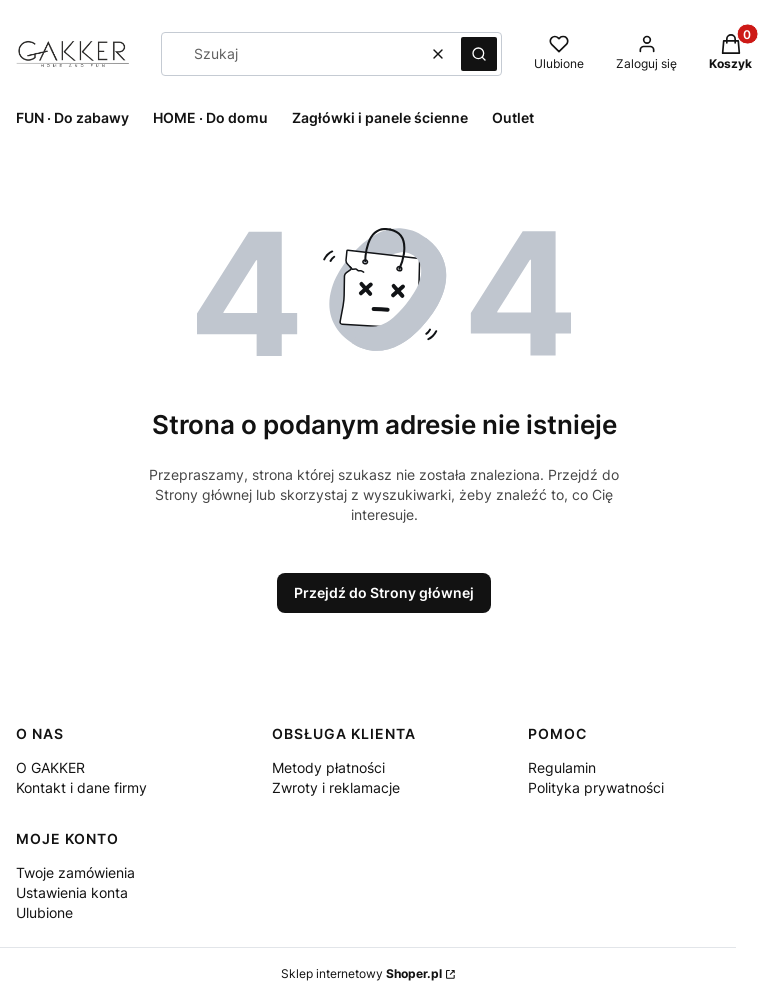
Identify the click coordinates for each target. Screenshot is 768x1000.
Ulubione (44, 912)
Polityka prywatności (596, 787)
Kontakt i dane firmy (81, 787)
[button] (479, 54)
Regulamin (562, 767)
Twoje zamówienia (75, 872)
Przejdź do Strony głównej (384, 592)
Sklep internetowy (361, 973)
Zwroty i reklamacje (336, 787)
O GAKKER (50, 767)
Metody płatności (328, 767)
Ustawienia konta (72, 892)
